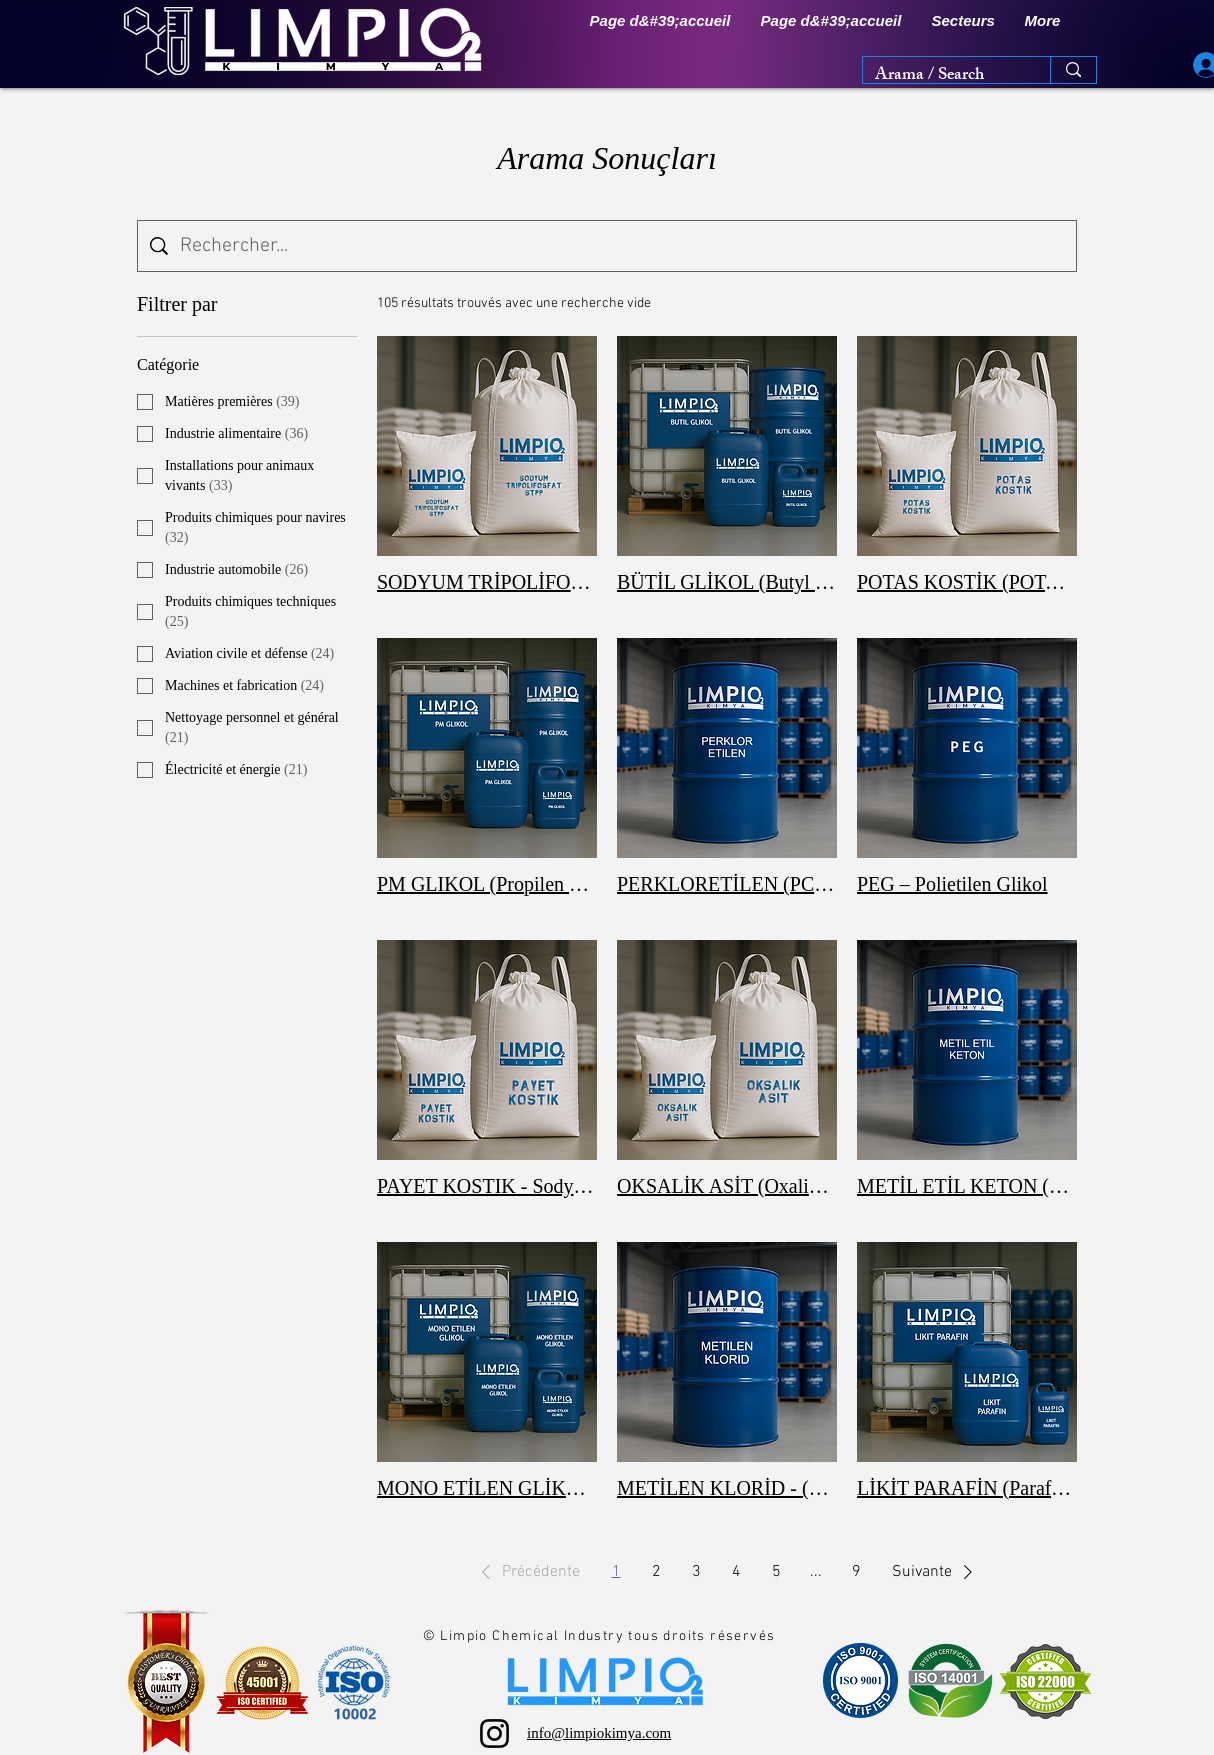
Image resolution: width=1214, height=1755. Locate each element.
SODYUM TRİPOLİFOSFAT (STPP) (487, 582)
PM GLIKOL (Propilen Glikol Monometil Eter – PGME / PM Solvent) (487, 884)
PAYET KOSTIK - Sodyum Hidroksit (487, 1186)
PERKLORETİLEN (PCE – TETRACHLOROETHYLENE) (727, 884)
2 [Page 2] (656, 1572)
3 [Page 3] (696, 1572)
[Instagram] (494, 1733)
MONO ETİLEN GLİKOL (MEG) (487, 1488)
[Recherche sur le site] (622, 246)
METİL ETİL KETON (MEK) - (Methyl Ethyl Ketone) (967, 1186)
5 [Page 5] (776, 1572)
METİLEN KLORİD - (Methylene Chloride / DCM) (727, 1488)
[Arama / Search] (941, 77)
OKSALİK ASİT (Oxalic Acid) (727, 1186)
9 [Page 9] (856, 1572)
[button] (963, 21)
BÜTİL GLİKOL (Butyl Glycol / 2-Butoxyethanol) (727, 582)
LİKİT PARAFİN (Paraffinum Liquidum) (967, 1488)
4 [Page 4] (736, 1572)
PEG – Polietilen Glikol (952, 884)
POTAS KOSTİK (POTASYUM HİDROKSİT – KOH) (967, 582)
